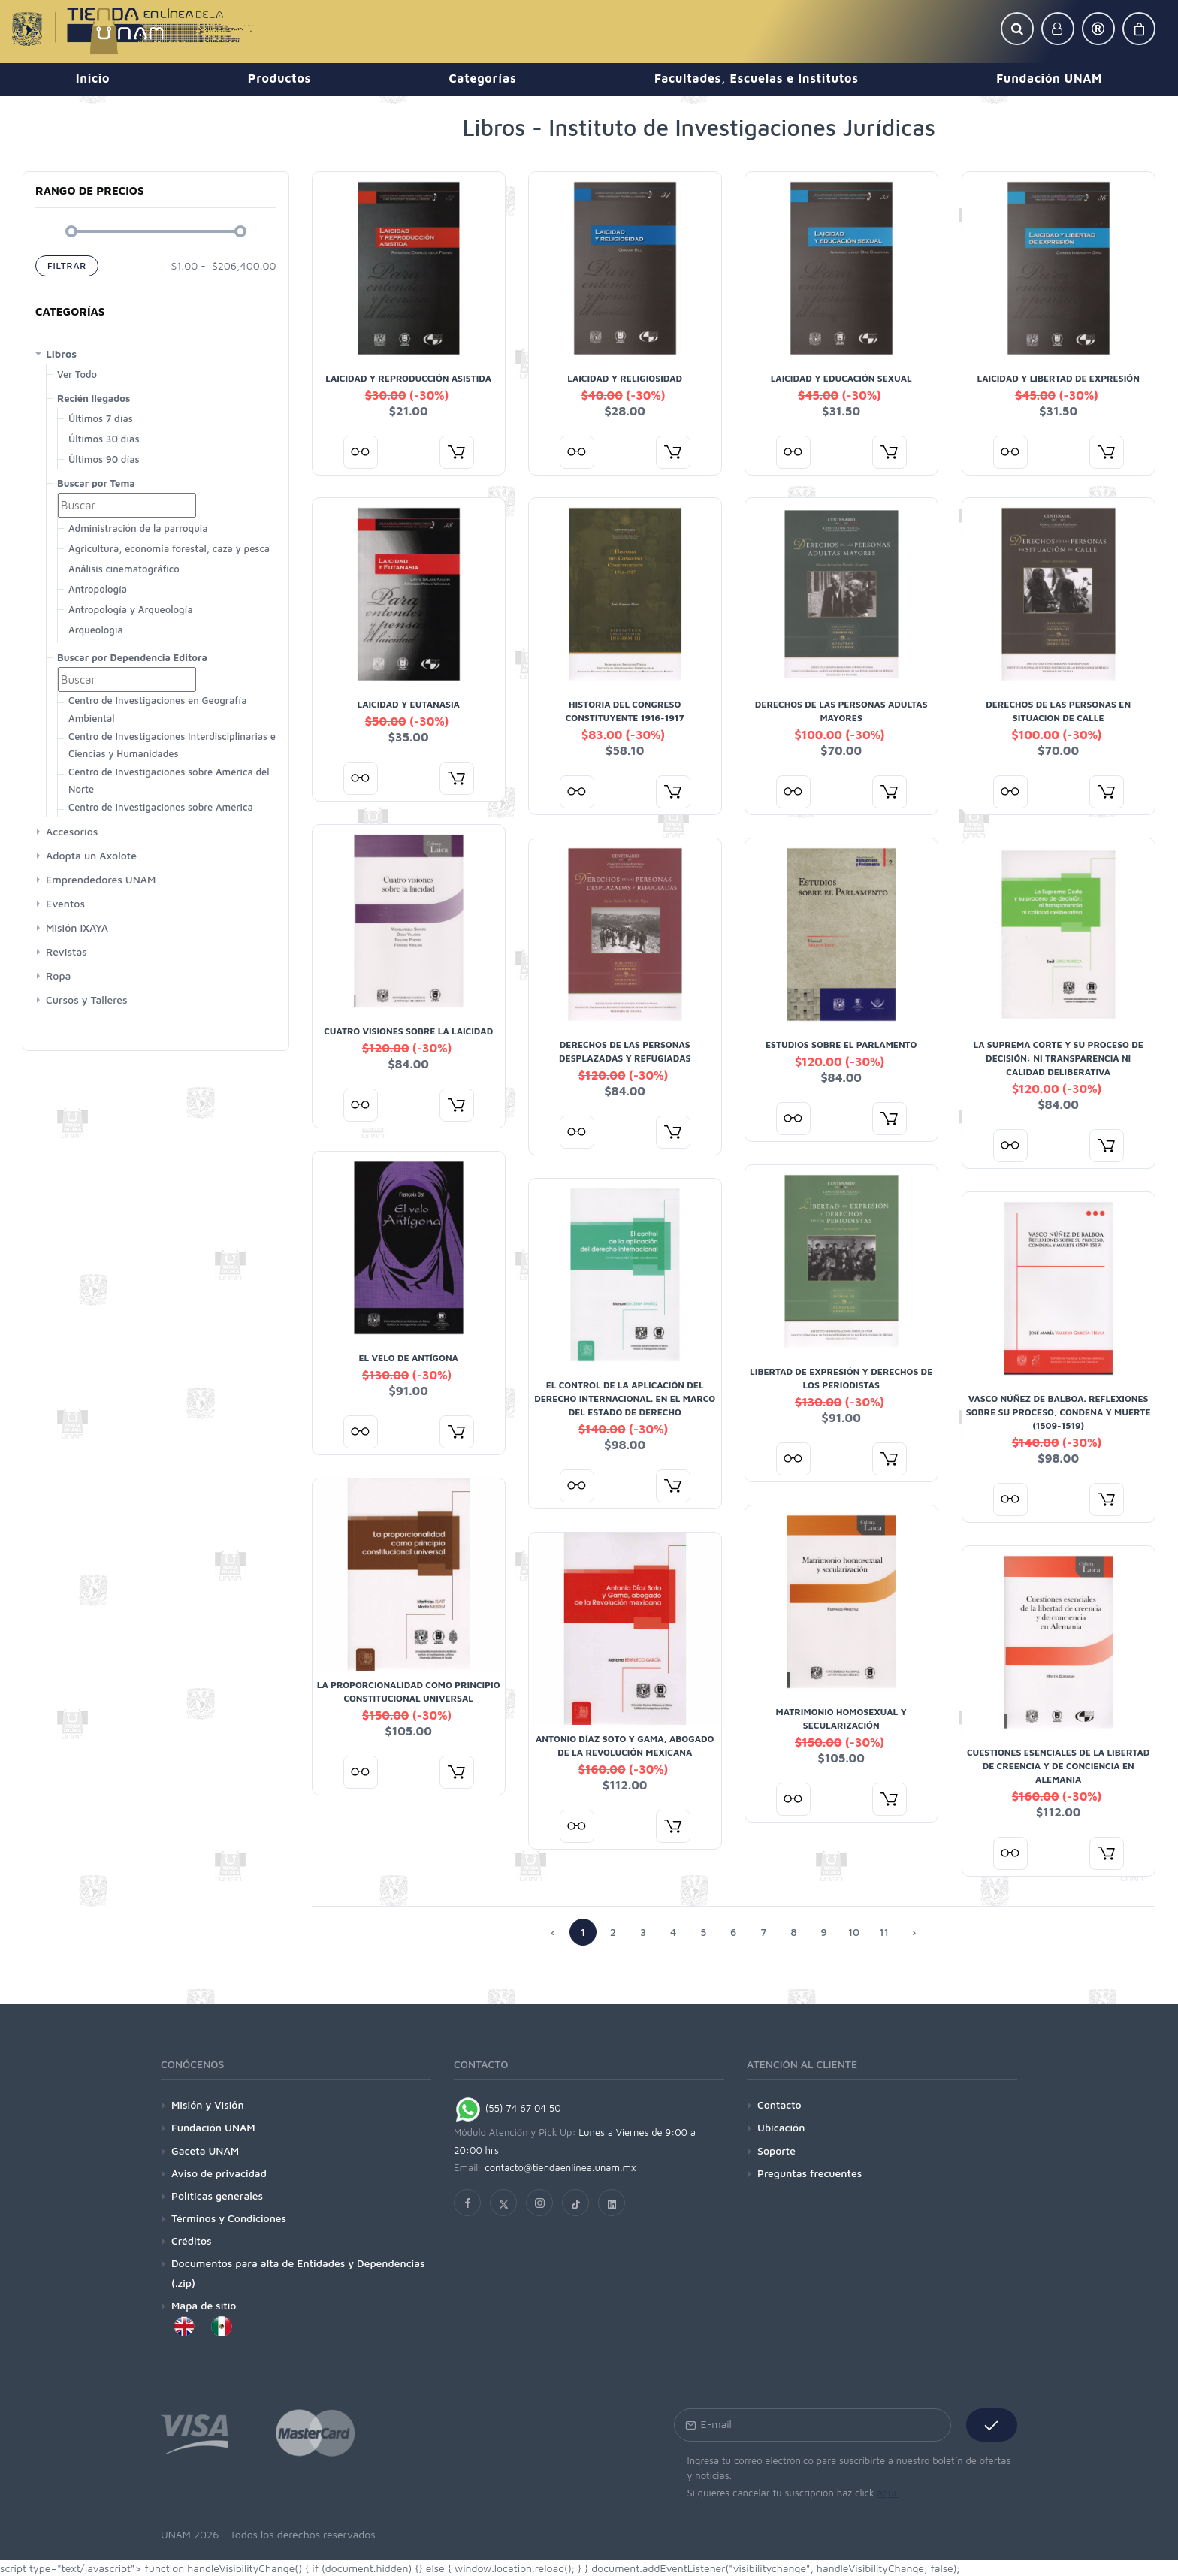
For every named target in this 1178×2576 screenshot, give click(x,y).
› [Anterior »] (914, 1931)
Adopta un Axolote (91, 855)
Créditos (191, 2240)
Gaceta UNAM (205, 2150)
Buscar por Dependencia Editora (132, 657)
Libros (61, 353)
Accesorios (72, 831)
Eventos (65, 903)
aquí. (888, 2493)
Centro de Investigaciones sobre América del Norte (168, 780)
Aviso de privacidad (219, 2173)
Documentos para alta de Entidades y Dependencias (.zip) (298, 2272)
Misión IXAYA (77, 927)
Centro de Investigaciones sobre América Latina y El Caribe (160, 815)
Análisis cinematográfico (124, 569)
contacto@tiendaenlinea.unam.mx (560, 2167)
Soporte (776, 2150)
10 (854, 1931)
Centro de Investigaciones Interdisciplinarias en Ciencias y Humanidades (175, 745)
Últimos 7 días (100, 418)
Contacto (779, 2104)
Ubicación (781, 2127)
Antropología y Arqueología (130, 609)
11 (884, 1931)
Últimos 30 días (103, 439)
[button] (1017, 28)
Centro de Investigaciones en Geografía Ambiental (157, 708)
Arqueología (95, 630)
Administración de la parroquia (137, 528)
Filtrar (66, 265)
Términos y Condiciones (228, 2218)
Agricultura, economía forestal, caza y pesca (169, 548)
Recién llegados (93, 398)
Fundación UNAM (213, 2127)
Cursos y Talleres (87, 999)
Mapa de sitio (203, 2305)
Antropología (97, 589)
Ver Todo (77, 374)
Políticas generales (217, 2195)
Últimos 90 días (104, 459)
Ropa (58, 975)
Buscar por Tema (96, 483)
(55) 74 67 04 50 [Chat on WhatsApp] (507, 2108)
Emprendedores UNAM (101, 879)
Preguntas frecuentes (809, 2173)
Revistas (66, 951)
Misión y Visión (207, 2104)
